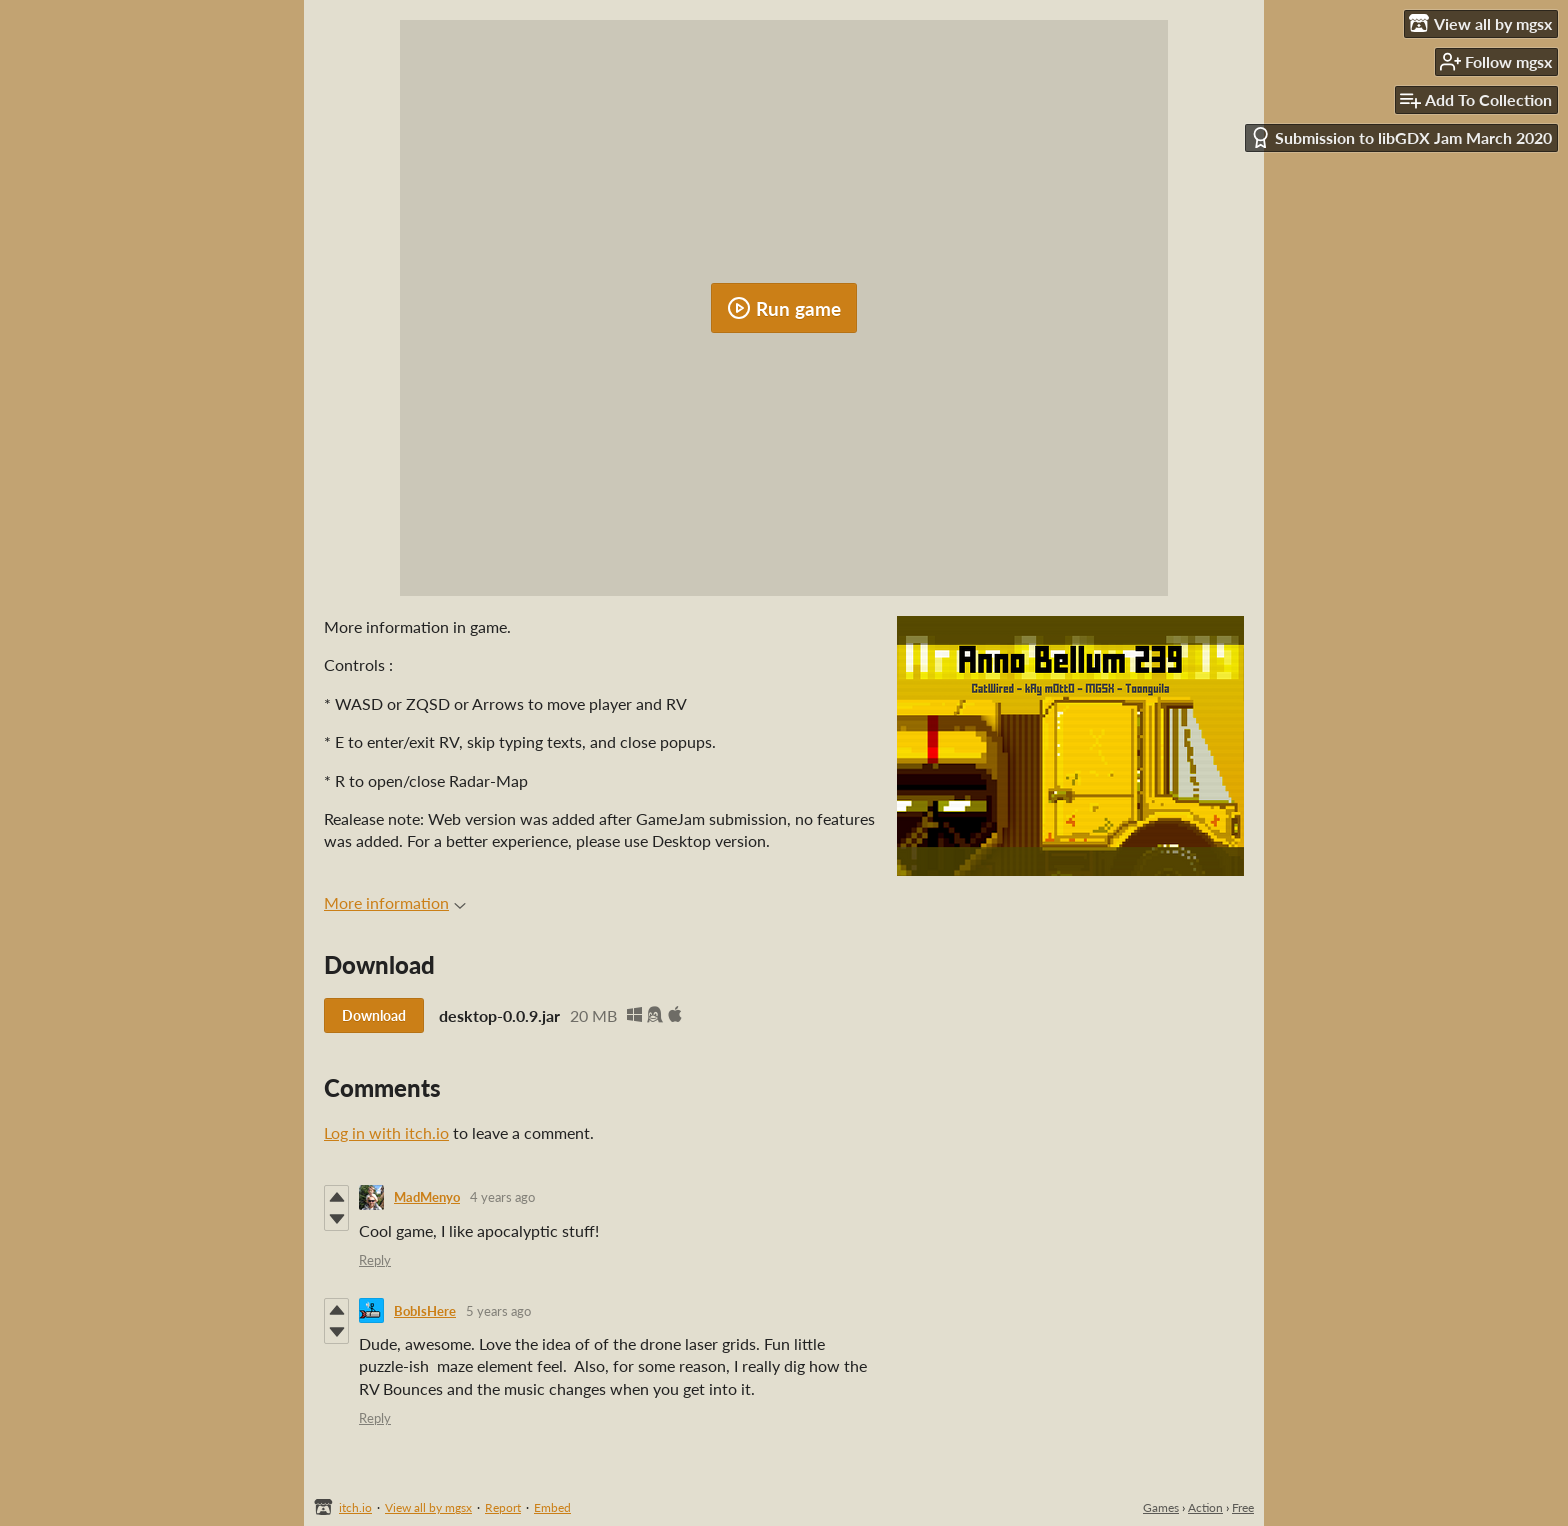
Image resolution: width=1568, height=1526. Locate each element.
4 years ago (502, 1197)
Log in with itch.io (386, 1132)
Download (374, 1015)
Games (1161, 1507)
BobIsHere (425, 1311)
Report (503, 1507)
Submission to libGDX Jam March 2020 (1401, 137)
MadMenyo (427, 1197)
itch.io (355, 1507)
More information (395, 902)
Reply (375, 1260)
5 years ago (498, 1311)
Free (1243, 1507)
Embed (552, 1507)
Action (1205, 1507)
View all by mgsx (428, 1507)
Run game (784, 308)
